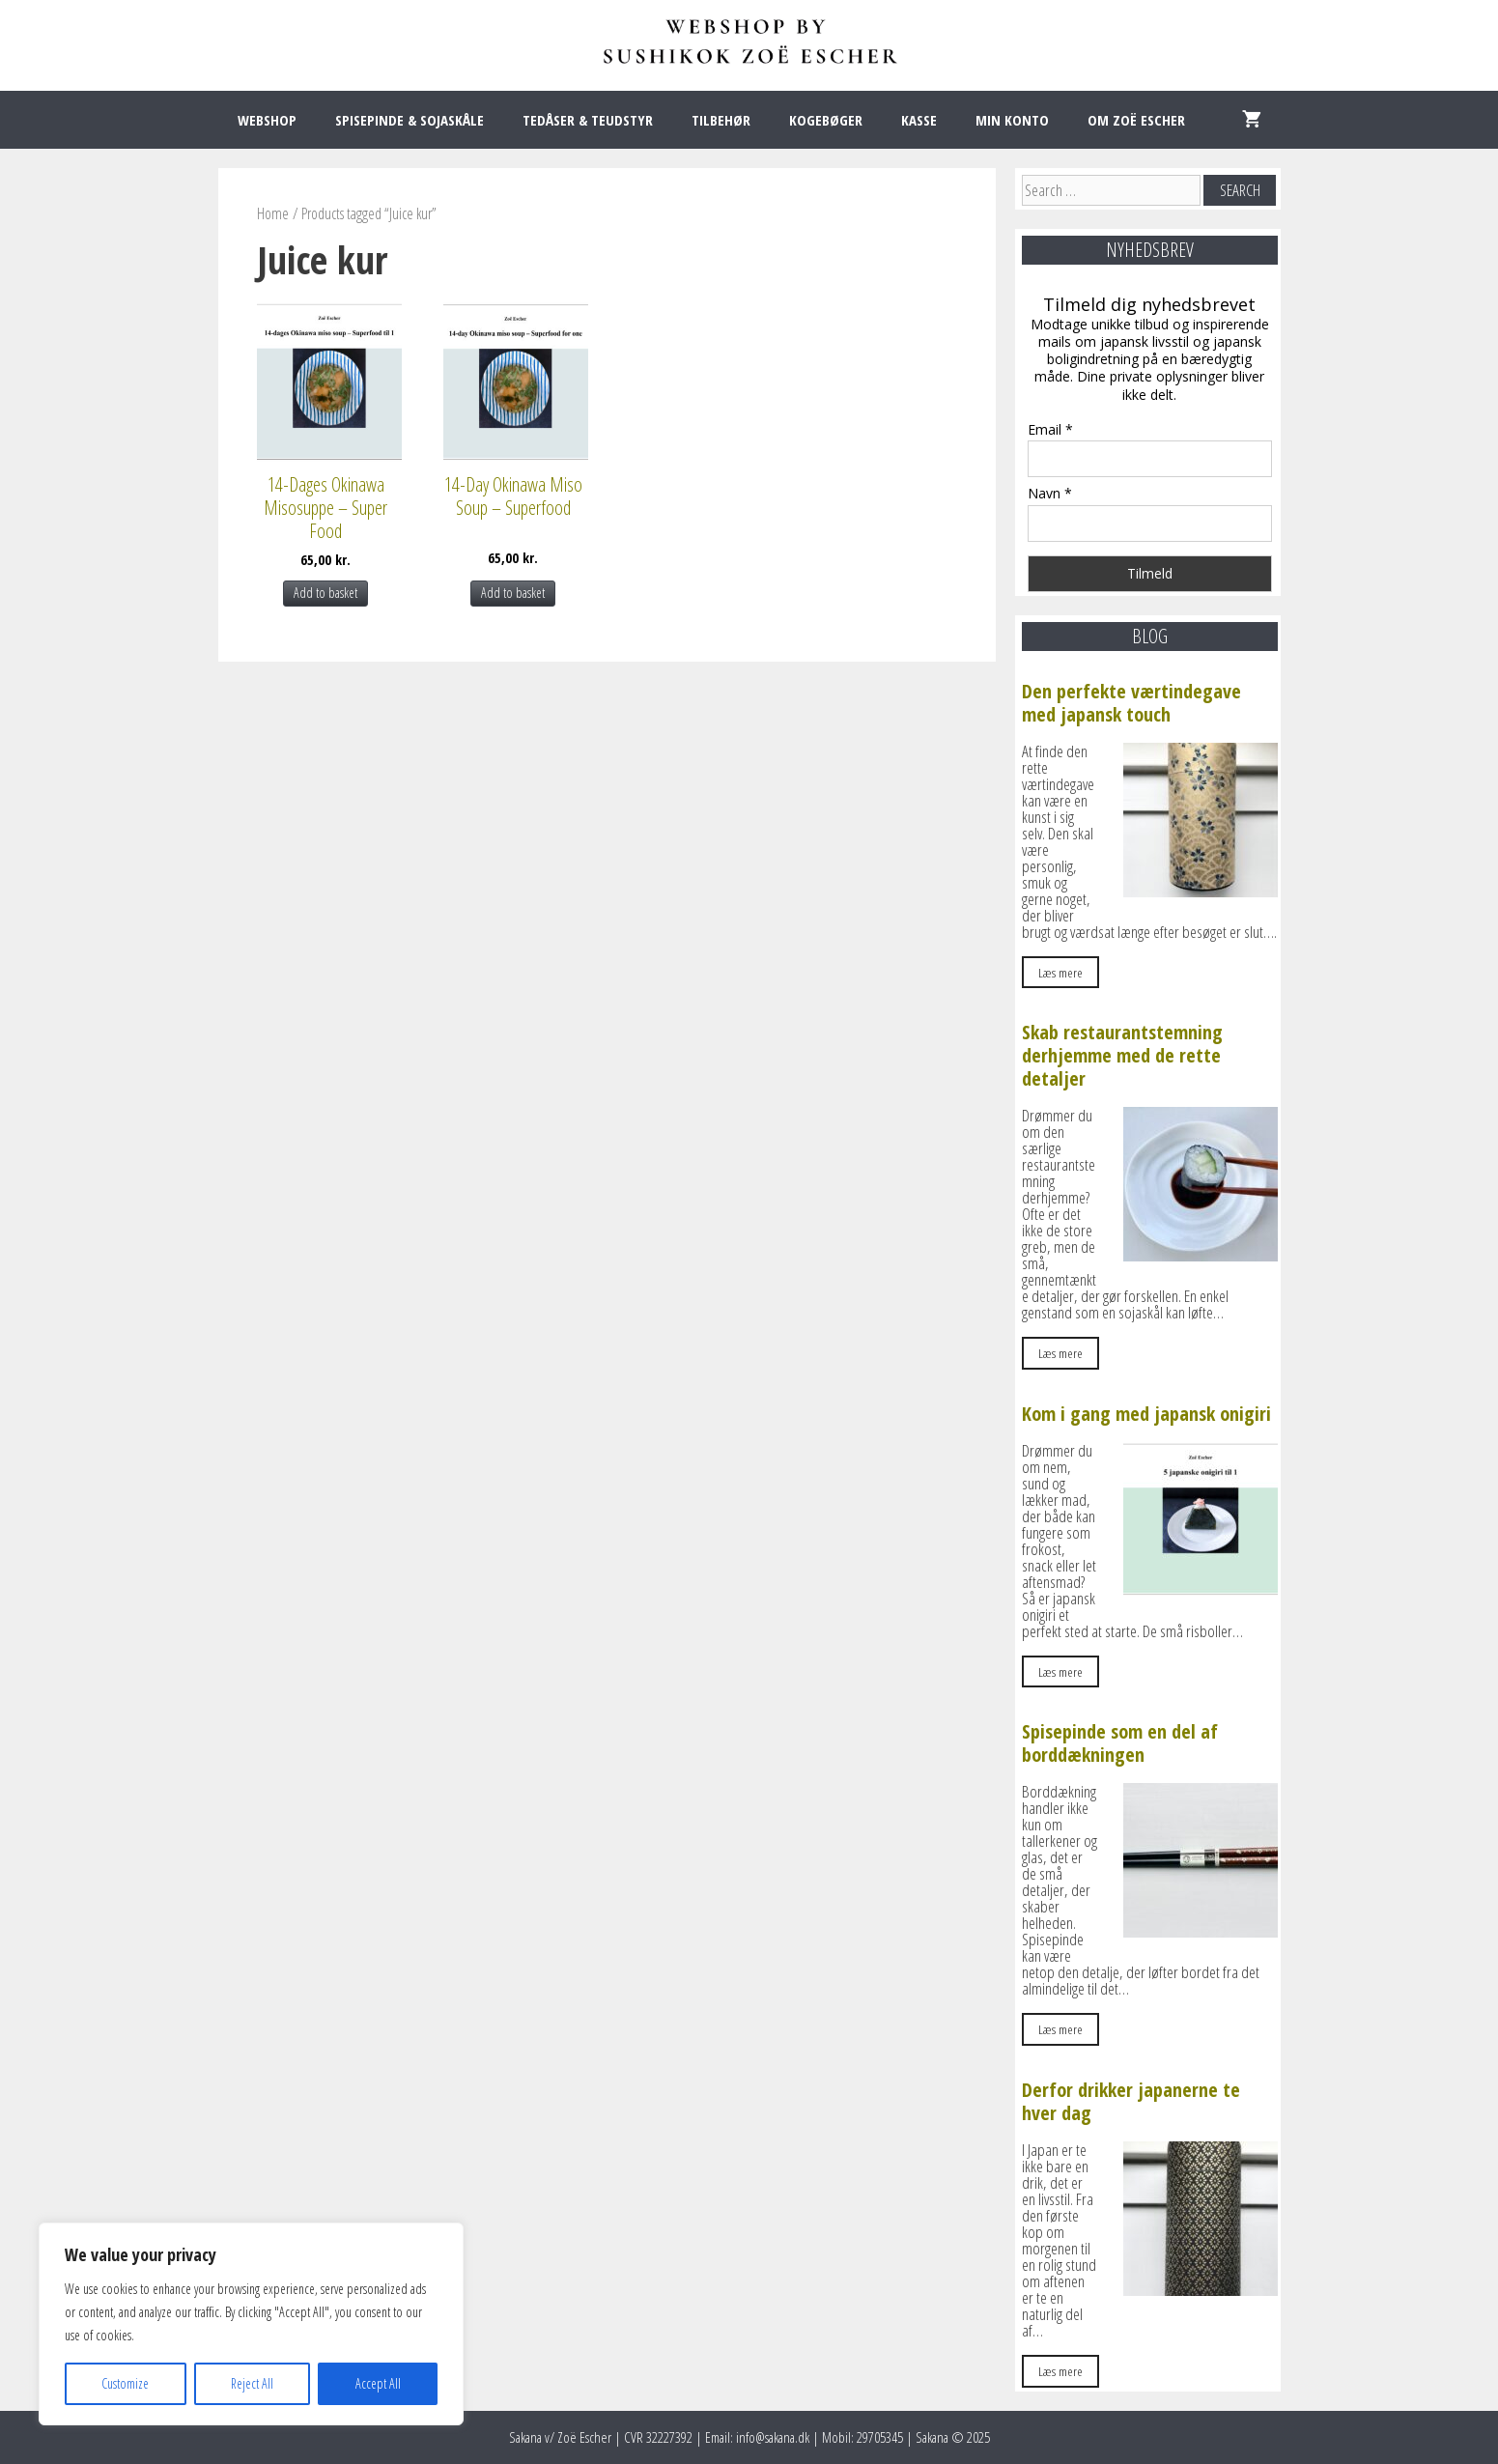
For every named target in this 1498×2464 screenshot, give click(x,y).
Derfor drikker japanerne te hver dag (1131, 2101)
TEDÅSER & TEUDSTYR (588, 119)
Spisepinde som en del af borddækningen (1120, 1743)
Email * (1050, 429)
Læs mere (1060, 972)
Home (273, 213)
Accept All (378, 2383)
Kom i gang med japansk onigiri (1146, 1414)
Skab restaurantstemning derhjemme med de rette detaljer (1122, 1055)
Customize (125, 2383)
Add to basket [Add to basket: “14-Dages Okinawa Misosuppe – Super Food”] (325, 592)
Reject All (252, 2383)
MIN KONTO (1012, 119)
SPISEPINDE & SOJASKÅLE (409, 119)
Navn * (1050, 493)
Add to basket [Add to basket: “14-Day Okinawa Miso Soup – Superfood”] (513, 592)
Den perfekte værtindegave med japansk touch (1131, 702)
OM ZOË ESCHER (1136, 119)
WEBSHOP (267, 119)
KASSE (919, 119)
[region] (251, 2324)
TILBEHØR (721, 119)
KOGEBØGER (825, 119)
